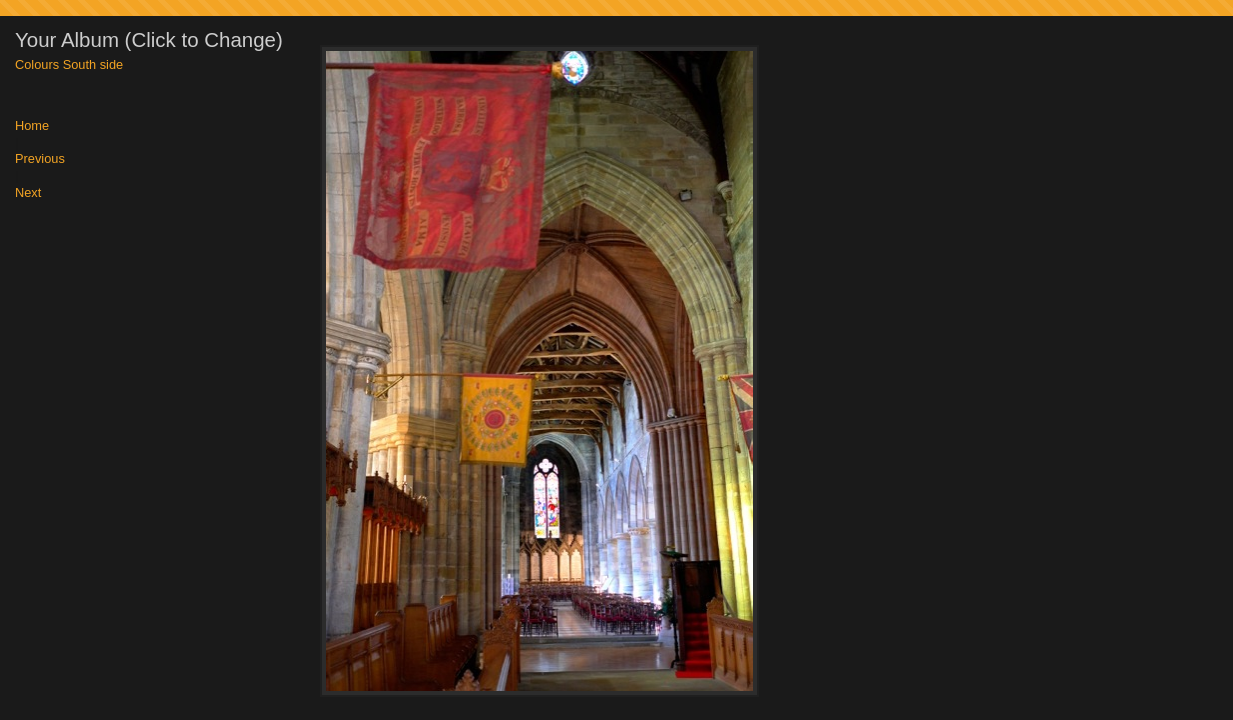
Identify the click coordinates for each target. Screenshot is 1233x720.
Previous (40, 159)
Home (32, 126)
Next (28, 193)
